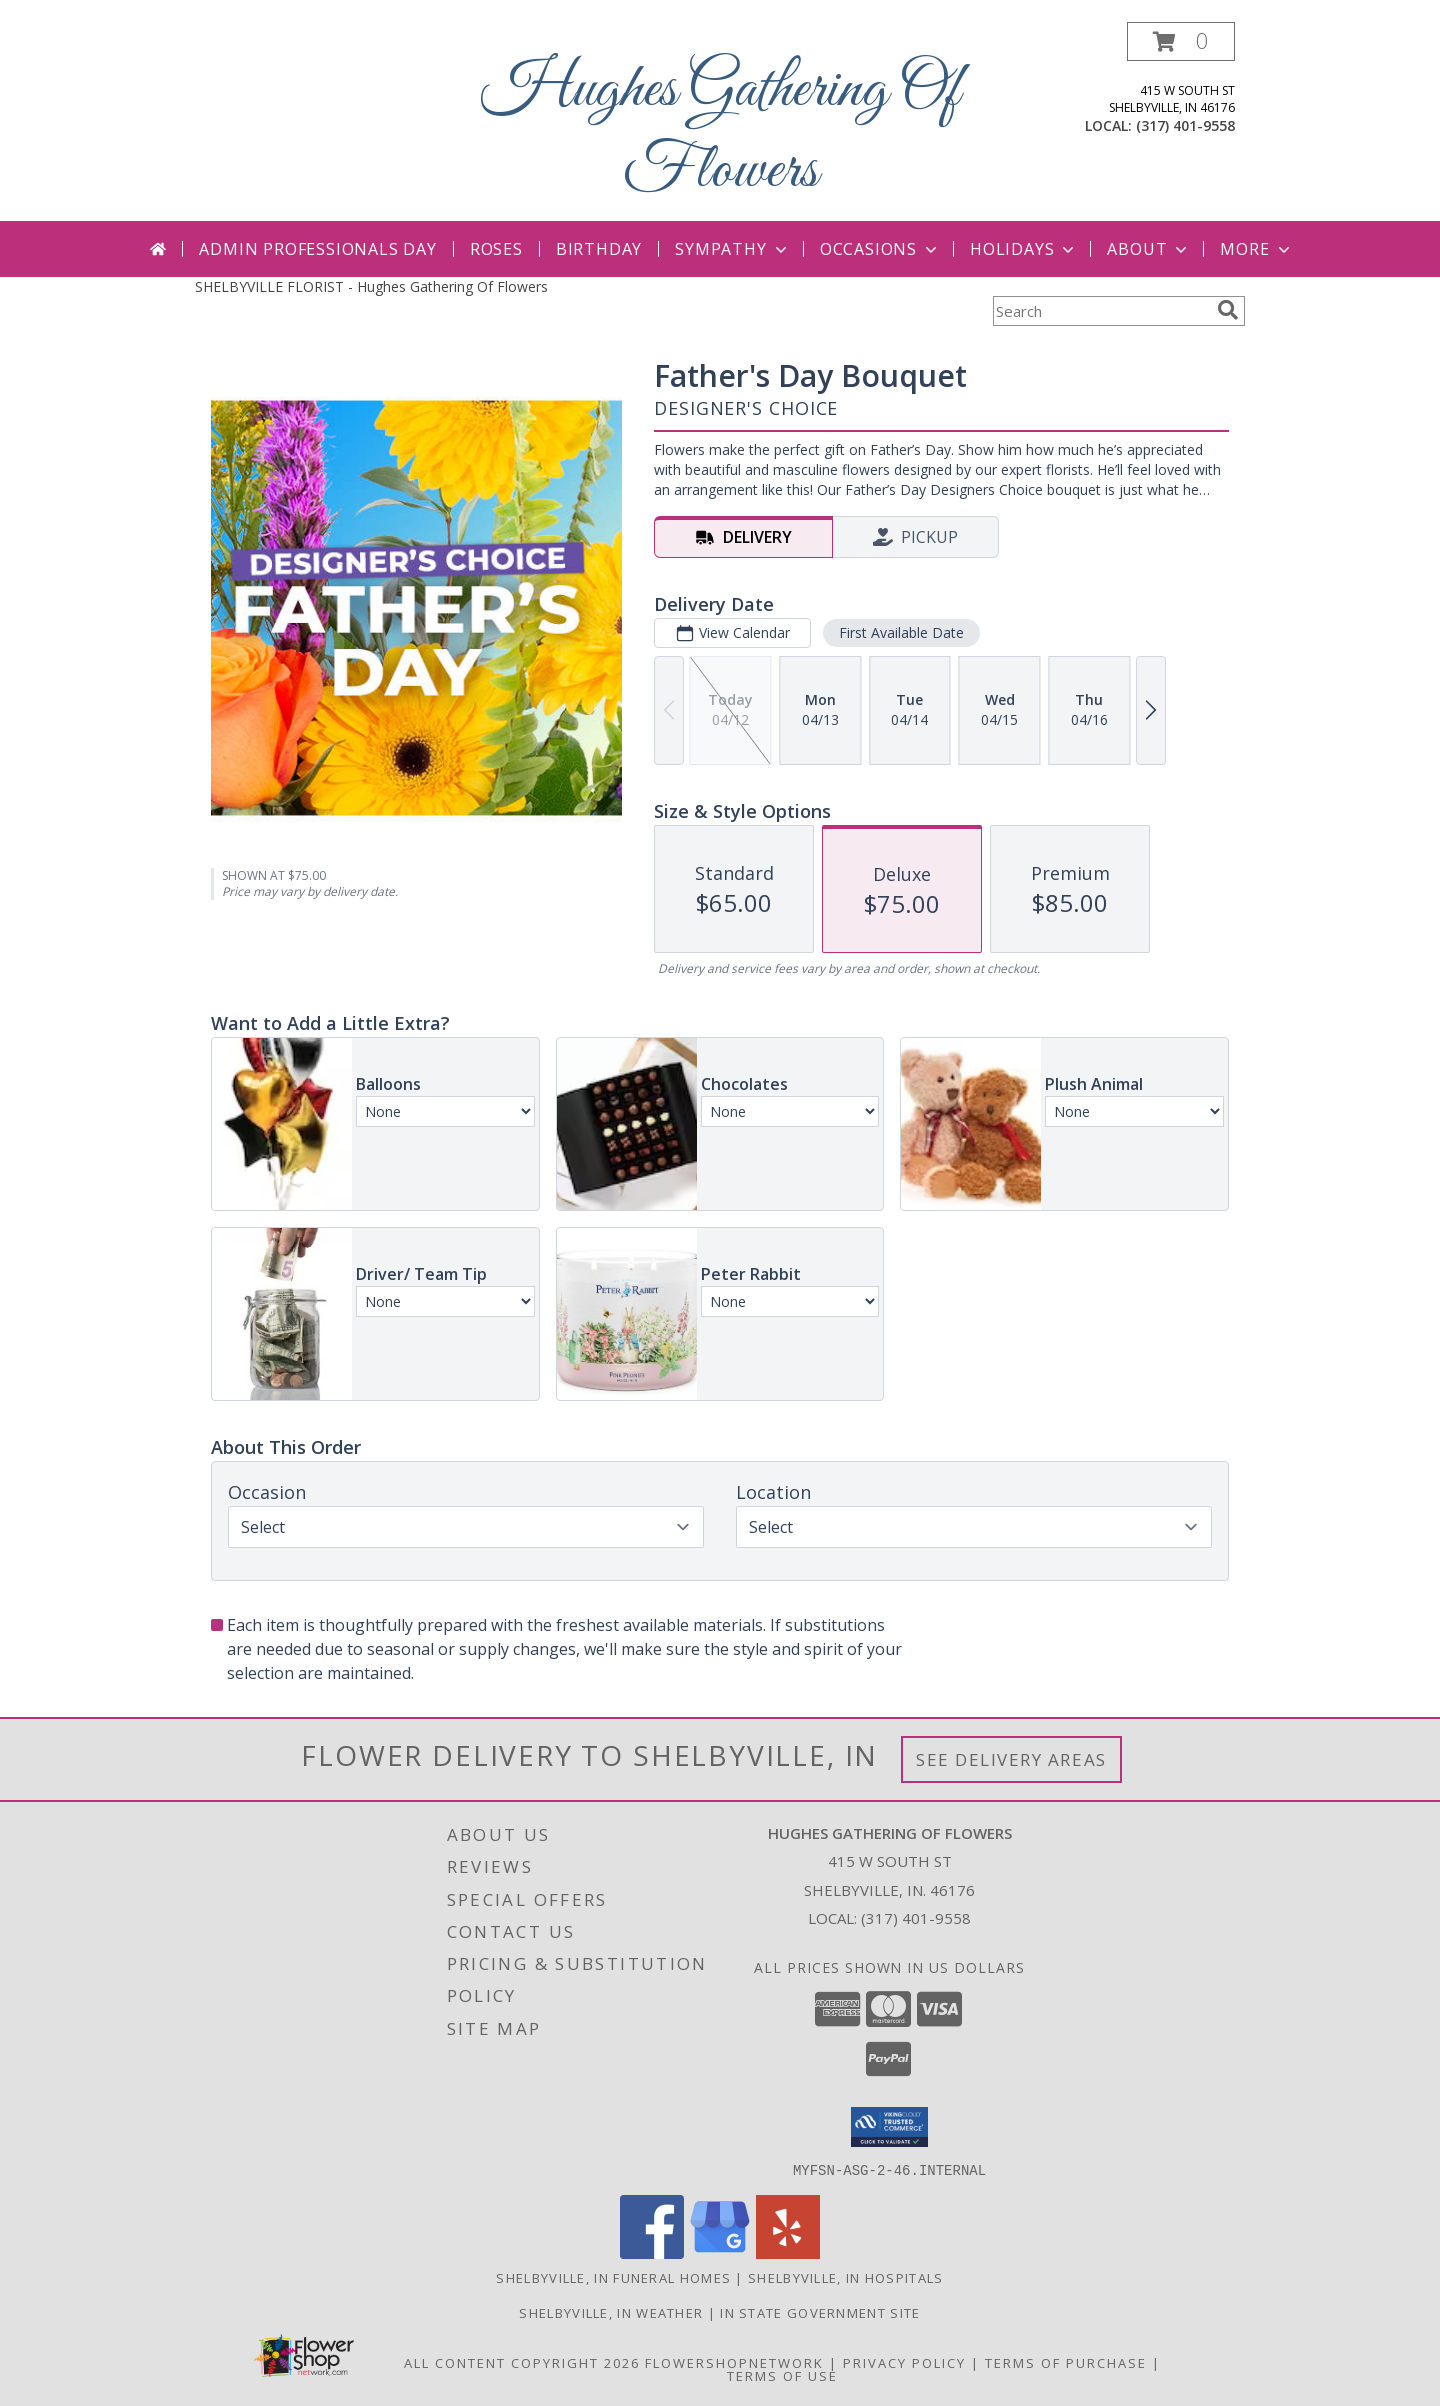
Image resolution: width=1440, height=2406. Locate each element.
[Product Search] (1101, 311)
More (1256, 249)
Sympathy (732, 249)
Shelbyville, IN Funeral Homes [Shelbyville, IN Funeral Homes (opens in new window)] (613, 2277)
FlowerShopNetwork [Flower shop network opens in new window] (734, 2362)
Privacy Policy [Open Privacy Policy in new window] (904, 2362)
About (1149, 249)
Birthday (599, 249)
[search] (1228, 310)
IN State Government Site (820, 2312)
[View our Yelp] (788, 2252)
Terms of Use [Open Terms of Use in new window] (782, 2375)
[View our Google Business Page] (720, 2252)
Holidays (1024, 249)
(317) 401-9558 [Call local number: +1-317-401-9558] (1185, 125)
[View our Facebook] (652, 2252)
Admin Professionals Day (317, 249)
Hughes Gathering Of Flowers (720, 131)
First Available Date (901, 632)
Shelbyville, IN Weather (611, 2312)
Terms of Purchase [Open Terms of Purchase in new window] (1066, 2362)
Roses (496, 249)
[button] (1181, 41)
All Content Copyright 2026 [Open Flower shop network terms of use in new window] (522, 2362)
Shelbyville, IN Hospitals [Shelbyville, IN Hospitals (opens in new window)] (846, 2277)
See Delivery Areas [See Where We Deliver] (1011, 1759)
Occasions (880, 249)
